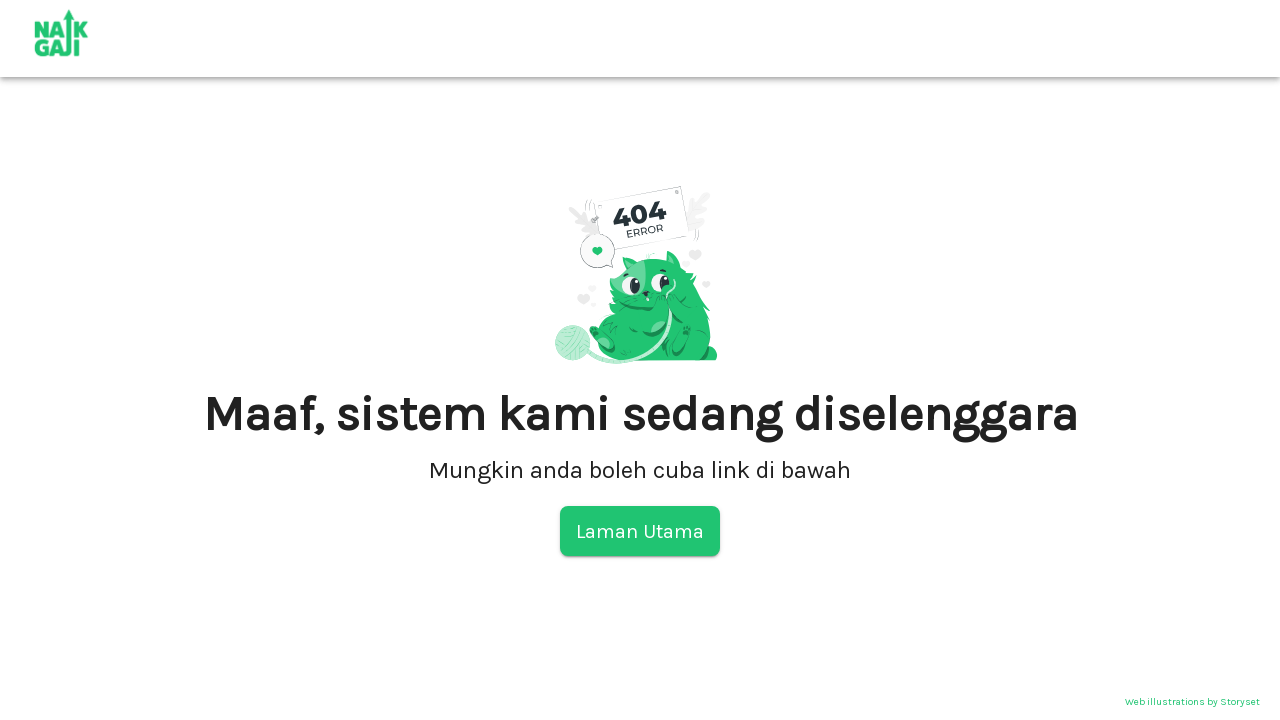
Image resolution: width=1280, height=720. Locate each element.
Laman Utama (640, 531)
